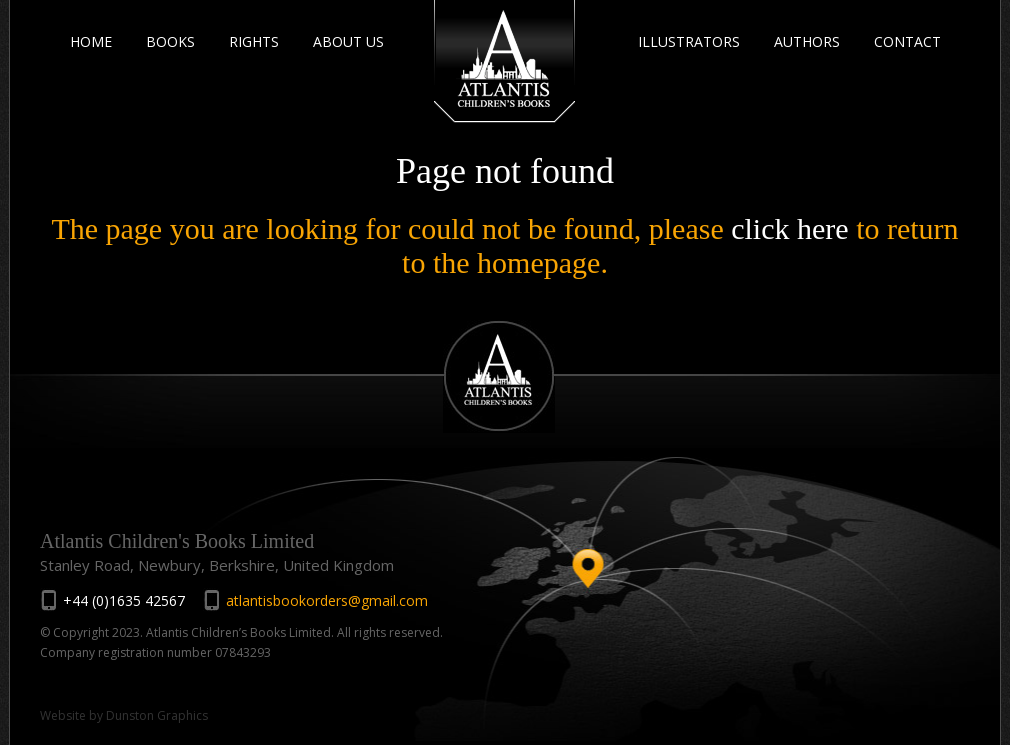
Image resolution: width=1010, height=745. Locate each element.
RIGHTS (254, 41)
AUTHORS (807, 41)
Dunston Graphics (157, 715)
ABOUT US (348, 41)
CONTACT (907, 41)
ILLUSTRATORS (689, 41)
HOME (91, 41)
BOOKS (170, 41)
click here (789, 228)
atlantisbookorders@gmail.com (327, 600)
